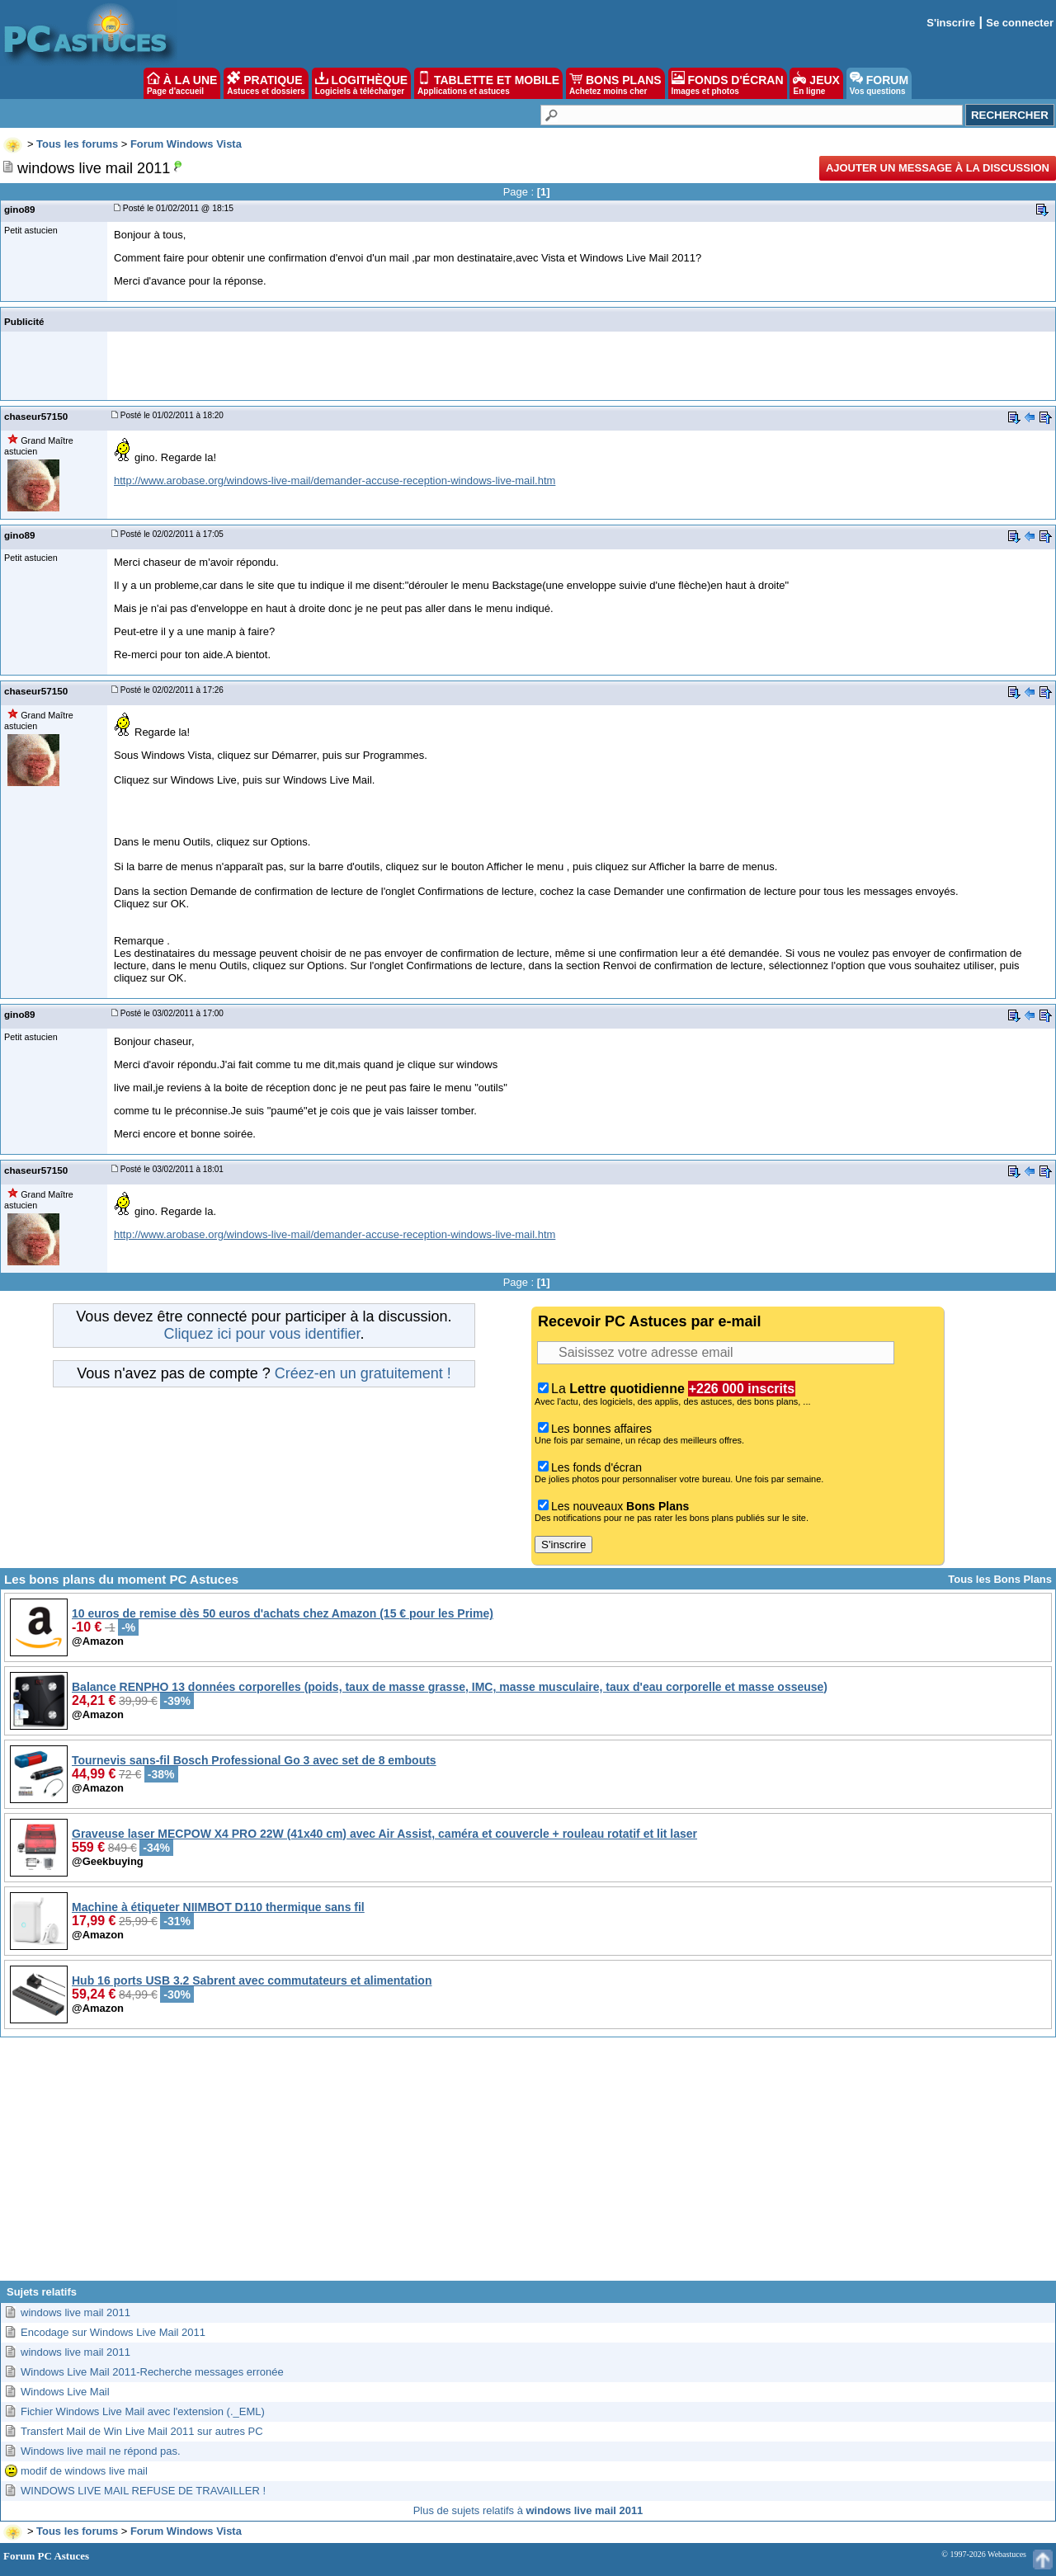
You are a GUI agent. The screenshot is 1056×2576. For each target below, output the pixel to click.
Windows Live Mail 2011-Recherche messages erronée (152, 2372)
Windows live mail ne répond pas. (101, 2451)
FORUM (879, 83)
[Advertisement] (528, 2165)
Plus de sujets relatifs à (528, 2510)
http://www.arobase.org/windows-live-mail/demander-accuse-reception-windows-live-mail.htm (334, 480)
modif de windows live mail (84, 2471)
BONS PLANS (615, 83)
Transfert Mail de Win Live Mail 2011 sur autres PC (142, 2431)
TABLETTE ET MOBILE (488, 83)
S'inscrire (950, 22)
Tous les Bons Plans (1000, 1579)
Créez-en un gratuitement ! (363, 1373)
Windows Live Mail (65, 2391)
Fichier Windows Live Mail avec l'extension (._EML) (143, 2411)
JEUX (816, 83)
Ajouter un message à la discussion (937, 168)
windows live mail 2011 (75, 2312)
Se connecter (1020, 22)
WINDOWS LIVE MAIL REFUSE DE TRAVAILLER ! (143, 2490)
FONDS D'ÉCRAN (728, 83)
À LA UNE (182, 83)
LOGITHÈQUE (361, 83)
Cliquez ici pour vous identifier (261, 1334)
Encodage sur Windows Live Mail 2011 (113, 2332)
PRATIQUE (266, 83)
